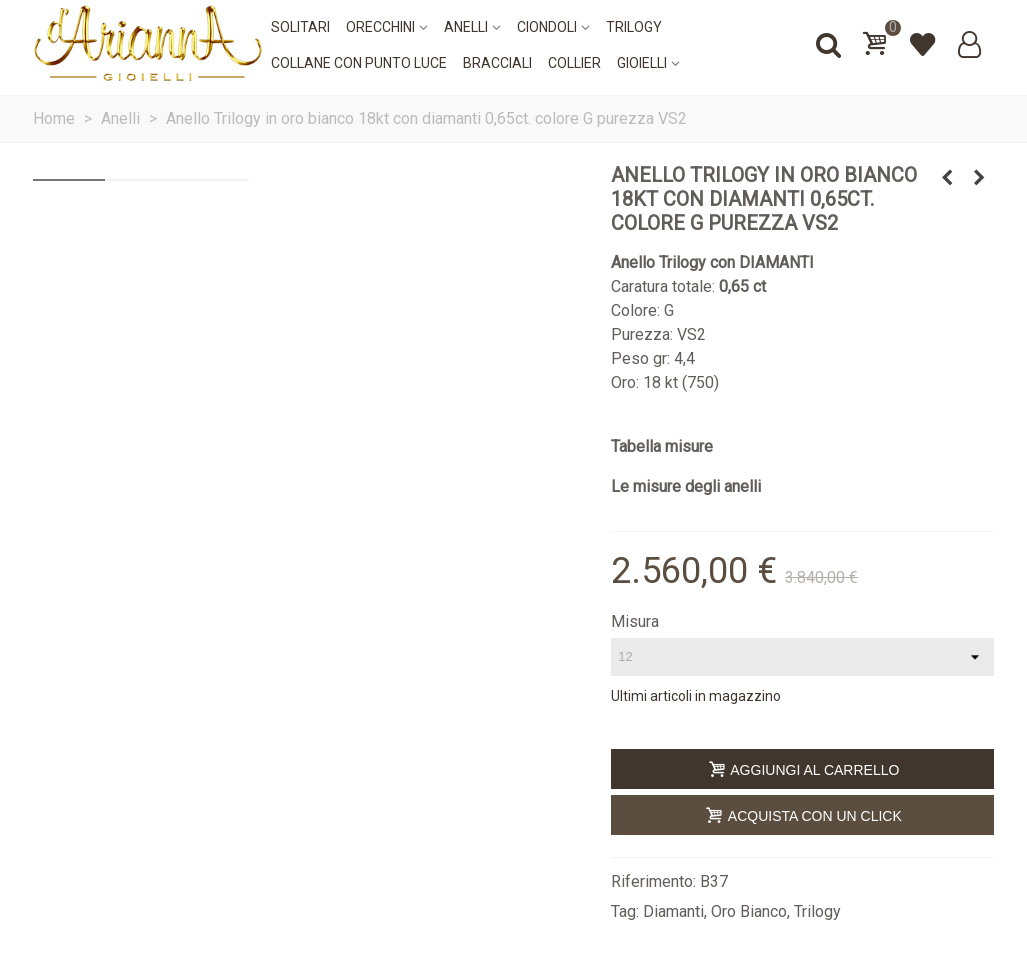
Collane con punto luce (359, 63)
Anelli (466, 27)
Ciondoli (547, 27)
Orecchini (380, 27)
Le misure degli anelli (686, 486)
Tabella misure (662, 446)
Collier (574, 63)
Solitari (300, 27)
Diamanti (673, 911)
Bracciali (497, 63)
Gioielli (642, 63)
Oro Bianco (749, 911)
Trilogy (634, 27)
